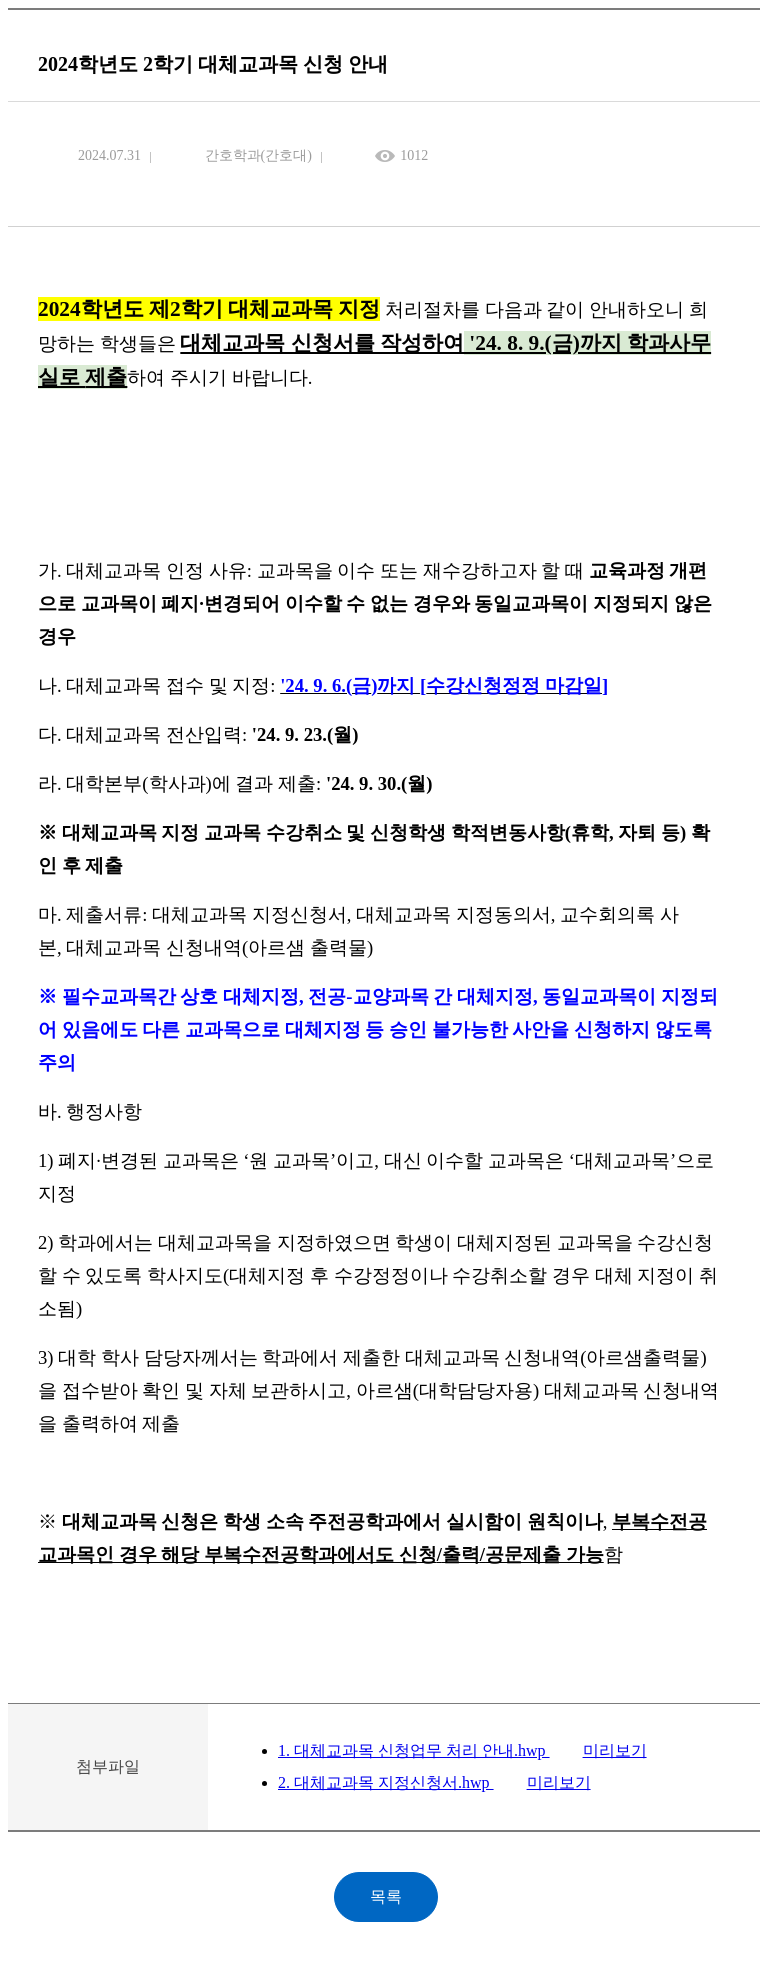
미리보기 (615, 1750)
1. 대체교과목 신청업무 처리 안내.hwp (414, 1750)
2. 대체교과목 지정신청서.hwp (386, 1782)
